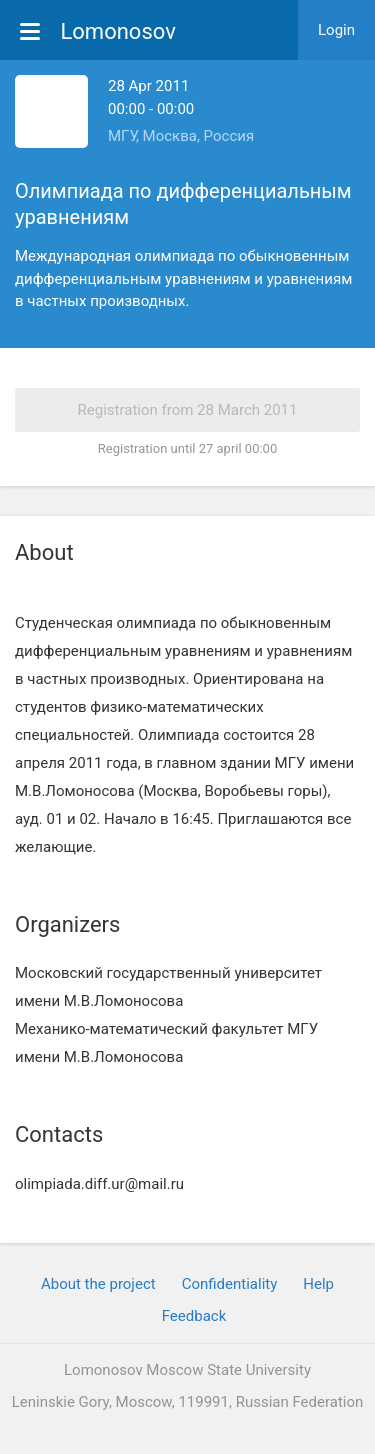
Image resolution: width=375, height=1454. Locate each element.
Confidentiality (230, 1284)
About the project (98, 1284)
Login (336, 30)
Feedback (194, 1316)
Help (318, 1284)
